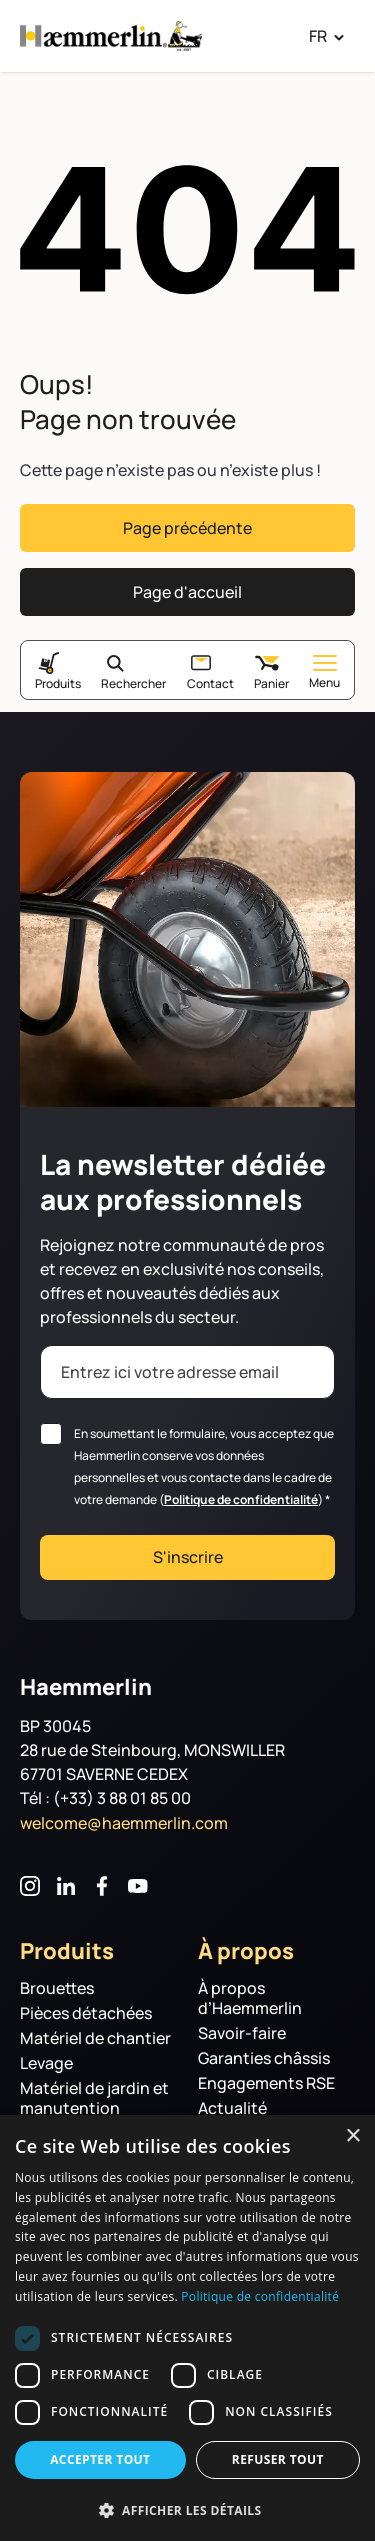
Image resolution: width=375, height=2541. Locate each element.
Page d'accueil (187, 592)
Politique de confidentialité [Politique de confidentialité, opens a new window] (260, 2296)
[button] (187, 2509)
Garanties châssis (264, 2058)
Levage (46, 2063)
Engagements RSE (266, 2083)
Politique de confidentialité (241, 1499)
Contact (210, 683)
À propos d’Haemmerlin (250, 1998)
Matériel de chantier (95, 2038)
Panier (271, 683)
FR (318, 36)
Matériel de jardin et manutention (94, 2098)
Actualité (232, 2108)
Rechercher (133, 683)
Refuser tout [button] (278, 2459)
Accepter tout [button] (100, 2459)
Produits (58, 683)
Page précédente (187, 528)
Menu (324, 672)
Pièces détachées (86, 2013)
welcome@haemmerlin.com (124, 1823)
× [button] (352, 2136)
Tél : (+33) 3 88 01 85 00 (105, 1798)
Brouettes (57, 1988)
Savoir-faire (242, 2033)
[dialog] (187, 2328)
